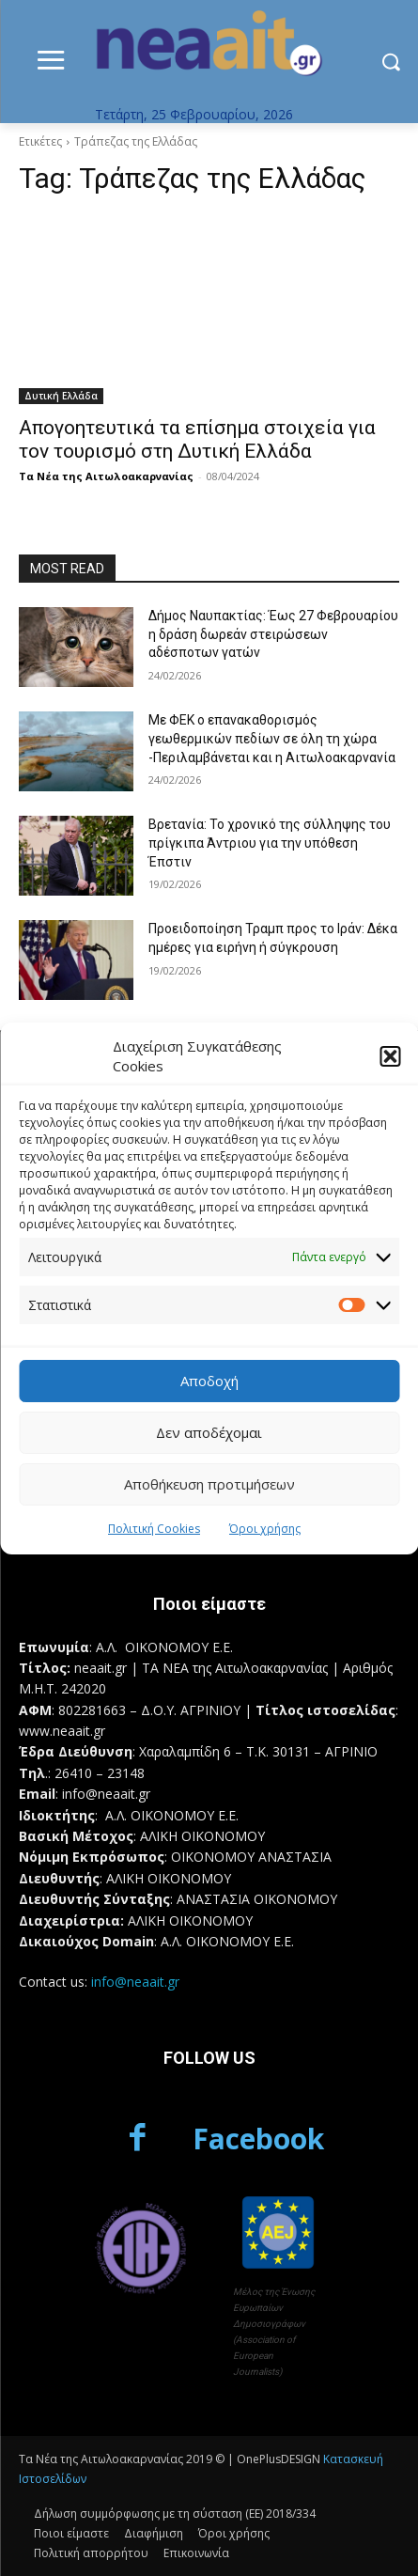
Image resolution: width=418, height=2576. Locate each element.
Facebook (258, 2138)
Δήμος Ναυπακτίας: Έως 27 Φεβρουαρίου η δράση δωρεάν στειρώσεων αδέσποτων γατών (273, 634)
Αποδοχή (209, 1380)
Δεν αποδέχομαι (209, 1432)
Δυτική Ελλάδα (61, 395)
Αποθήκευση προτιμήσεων (209, 1484)
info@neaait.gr (135, 1982)
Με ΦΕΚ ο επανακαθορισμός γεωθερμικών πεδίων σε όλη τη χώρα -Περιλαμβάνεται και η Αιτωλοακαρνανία (271, 738)
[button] (389, 1056)
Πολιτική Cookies (154, 1529)
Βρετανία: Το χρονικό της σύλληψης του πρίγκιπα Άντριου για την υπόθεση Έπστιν (269, 842)
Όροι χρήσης (265, 1529)
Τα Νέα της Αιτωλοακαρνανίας (106, 476)
